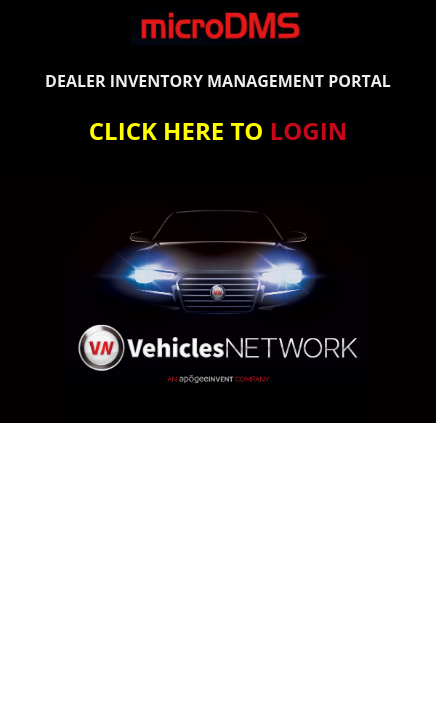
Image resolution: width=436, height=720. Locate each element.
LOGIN (309, 130)
